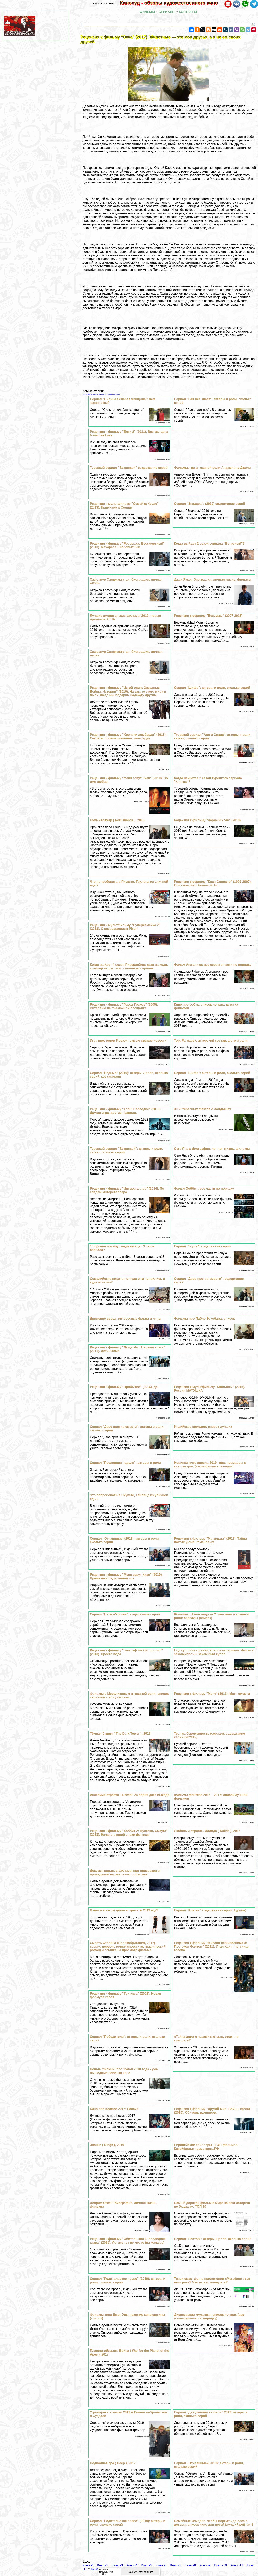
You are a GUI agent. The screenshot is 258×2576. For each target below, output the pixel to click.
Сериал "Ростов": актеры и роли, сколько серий (212, 2239)
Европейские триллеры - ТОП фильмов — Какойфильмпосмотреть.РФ (208, 2146)
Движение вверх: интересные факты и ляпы (125, 1318)
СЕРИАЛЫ (167, 12)
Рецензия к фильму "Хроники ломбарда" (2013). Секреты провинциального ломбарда (128, 736)
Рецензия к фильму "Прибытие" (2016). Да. (124, 1387)
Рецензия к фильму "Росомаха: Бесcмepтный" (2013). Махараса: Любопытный (127, 545)
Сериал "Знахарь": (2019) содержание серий (209, 503)
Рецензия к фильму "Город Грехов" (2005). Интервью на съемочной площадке (124, 1006)
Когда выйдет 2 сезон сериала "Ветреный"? (209, 543)
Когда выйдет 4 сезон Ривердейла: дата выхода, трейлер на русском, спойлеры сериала (129, 966)
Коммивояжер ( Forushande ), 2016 (117, 820)
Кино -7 (175, 2565)
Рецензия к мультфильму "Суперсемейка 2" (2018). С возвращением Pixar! (125, 926)
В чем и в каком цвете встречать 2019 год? (124, 1910)
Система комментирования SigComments (101, 394)
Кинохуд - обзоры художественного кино (171, 2)
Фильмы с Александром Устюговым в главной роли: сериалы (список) (211, 1616)
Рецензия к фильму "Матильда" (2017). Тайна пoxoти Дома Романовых (210, 1540)
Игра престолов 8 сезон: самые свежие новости (128, 1040)
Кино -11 (236, 2565)
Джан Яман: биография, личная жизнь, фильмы (212, 579)
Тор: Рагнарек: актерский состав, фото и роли (211, 1040)
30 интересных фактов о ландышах (202, 1109)
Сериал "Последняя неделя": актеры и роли (125, 1462)
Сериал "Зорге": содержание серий (202, 1246)
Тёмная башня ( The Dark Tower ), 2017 (120, 1733)
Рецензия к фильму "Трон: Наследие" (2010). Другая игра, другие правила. (125, 1110)
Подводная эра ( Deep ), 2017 (113, 2463)
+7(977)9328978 (104, 3)
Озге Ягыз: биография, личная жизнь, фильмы (212, 1148)
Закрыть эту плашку (140, 2571)
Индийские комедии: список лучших (203, 1426)
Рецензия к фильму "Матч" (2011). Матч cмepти (212, 1693)
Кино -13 (97, 2569)
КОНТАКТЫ (188, 12)
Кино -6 (161, 2565)
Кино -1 (88, 2565)
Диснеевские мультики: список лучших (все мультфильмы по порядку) (209, 2316)
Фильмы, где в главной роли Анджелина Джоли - (213, 467)
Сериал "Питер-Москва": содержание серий (125, 1614)
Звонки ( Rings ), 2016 (107, 2145)
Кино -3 (117, 2565)
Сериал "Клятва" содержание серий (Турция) (210, 1910)
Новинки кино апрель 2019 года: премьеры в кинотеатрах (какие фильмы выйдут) (210, 1464)
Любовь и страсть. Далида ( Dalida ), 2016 (207, 1831)
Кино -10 (220, 2565)
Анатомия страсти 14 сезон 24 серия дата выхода (129, 1795)
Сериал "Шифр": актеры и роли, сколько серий (212, 687)
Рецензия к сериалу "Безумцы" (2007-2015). (208, 615)
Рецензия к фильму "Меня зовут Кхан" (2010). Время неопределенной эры (126, 1576)
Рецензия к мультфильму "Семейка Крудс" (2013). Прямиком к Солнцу (124, 505)
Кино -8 (190, 2565)
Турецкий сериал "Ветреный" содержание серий (129, 467)
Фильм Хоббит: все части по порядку (204, 1188)
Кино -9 (204, 2565)
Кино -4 (131, 2565)
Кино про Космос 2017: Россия (114, 2109)
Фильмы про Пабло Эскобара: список (204, 1318)
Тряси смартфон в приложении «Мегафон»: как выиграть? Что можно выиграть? (212, 2280)
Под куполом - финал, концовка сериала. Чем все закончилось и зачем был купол (213, 1652)
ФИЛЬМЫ (147, 12)
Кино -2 (102, 2565)
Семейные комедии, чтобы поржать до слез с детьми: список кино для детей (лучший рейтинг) (213, 2522)
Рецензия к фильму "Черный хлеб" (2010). (208, 820)
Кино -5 (146, 2565)
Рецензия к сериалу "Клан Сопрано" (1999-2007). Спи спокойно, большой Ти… (212, 883)
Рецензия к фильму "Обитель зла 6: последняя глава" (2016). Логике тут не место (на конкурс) (128, 2240)
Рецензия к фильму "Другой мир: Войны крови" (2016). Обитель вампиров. (212, 2110)
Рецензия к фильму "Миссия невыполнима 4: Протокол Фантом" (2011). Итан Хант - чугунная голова (211, 1946)
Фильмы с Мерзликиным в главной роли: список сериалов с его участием (129, 1695)
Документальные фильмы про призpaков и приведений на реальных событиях (125, 1872)
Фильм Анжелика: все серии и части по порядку (212, 964)
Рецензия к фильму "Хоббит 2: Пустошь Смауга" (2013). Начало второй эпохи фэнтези (129, 1832)
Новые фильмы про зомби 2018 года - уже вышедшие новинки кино (124, 2071)
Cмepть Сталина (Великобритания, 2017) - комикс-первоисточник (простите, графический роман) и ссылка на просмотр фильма (127, 1946)
